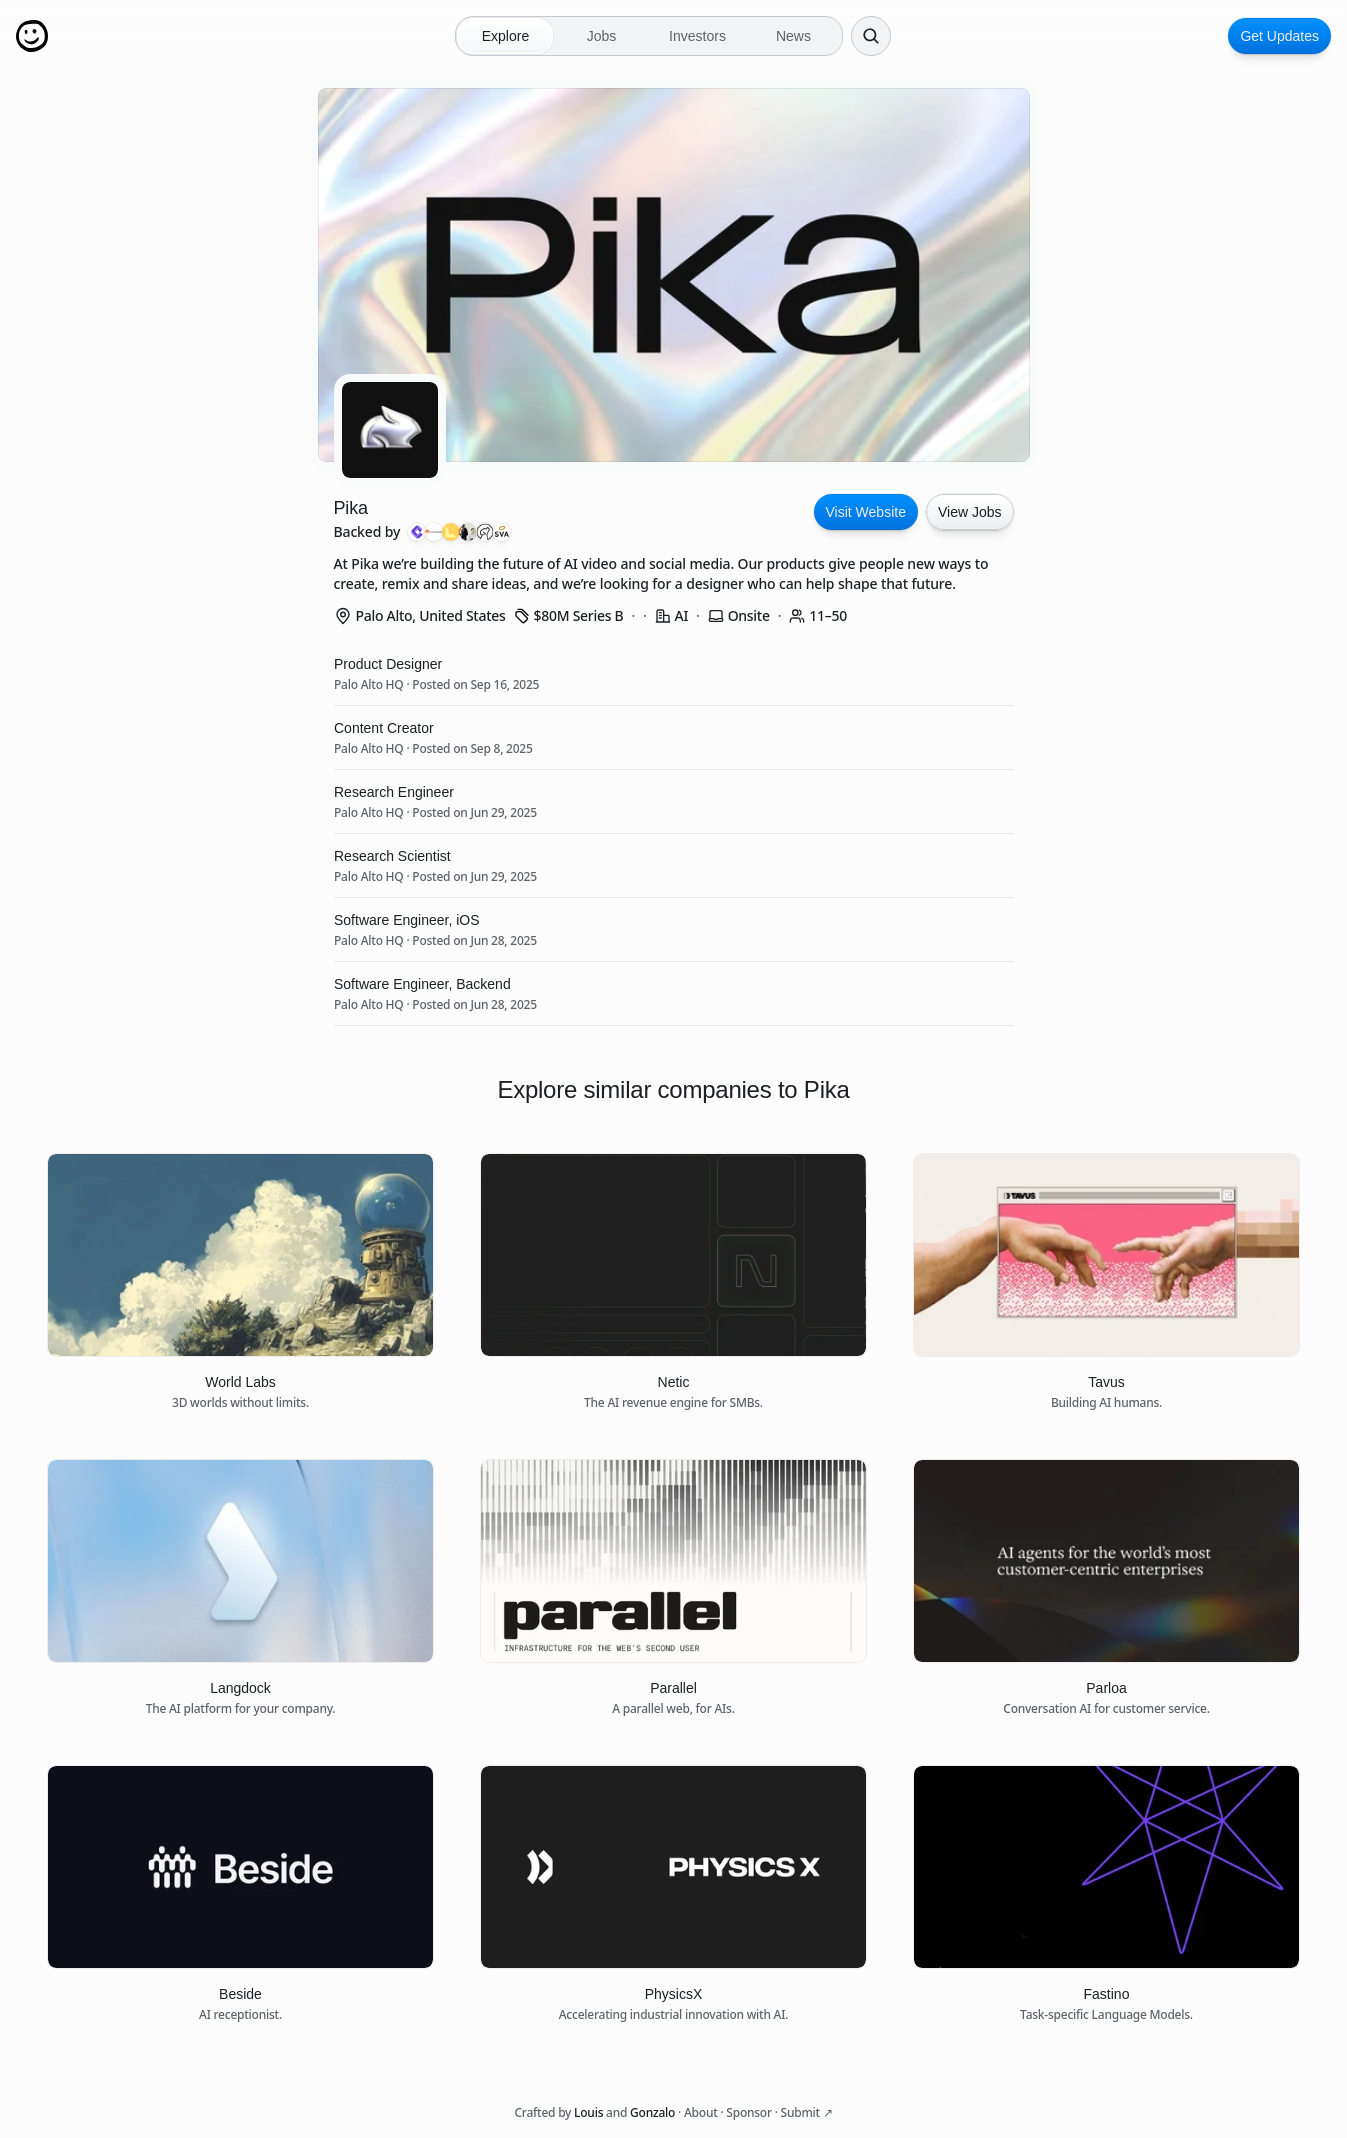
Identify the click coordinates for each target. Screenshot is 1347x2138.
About (701, 2112)
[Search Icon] (871, 36)
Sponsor (748, 2112)
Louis (588, 2112)
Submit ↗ (807, 2112)
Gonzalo (652, 2112)
